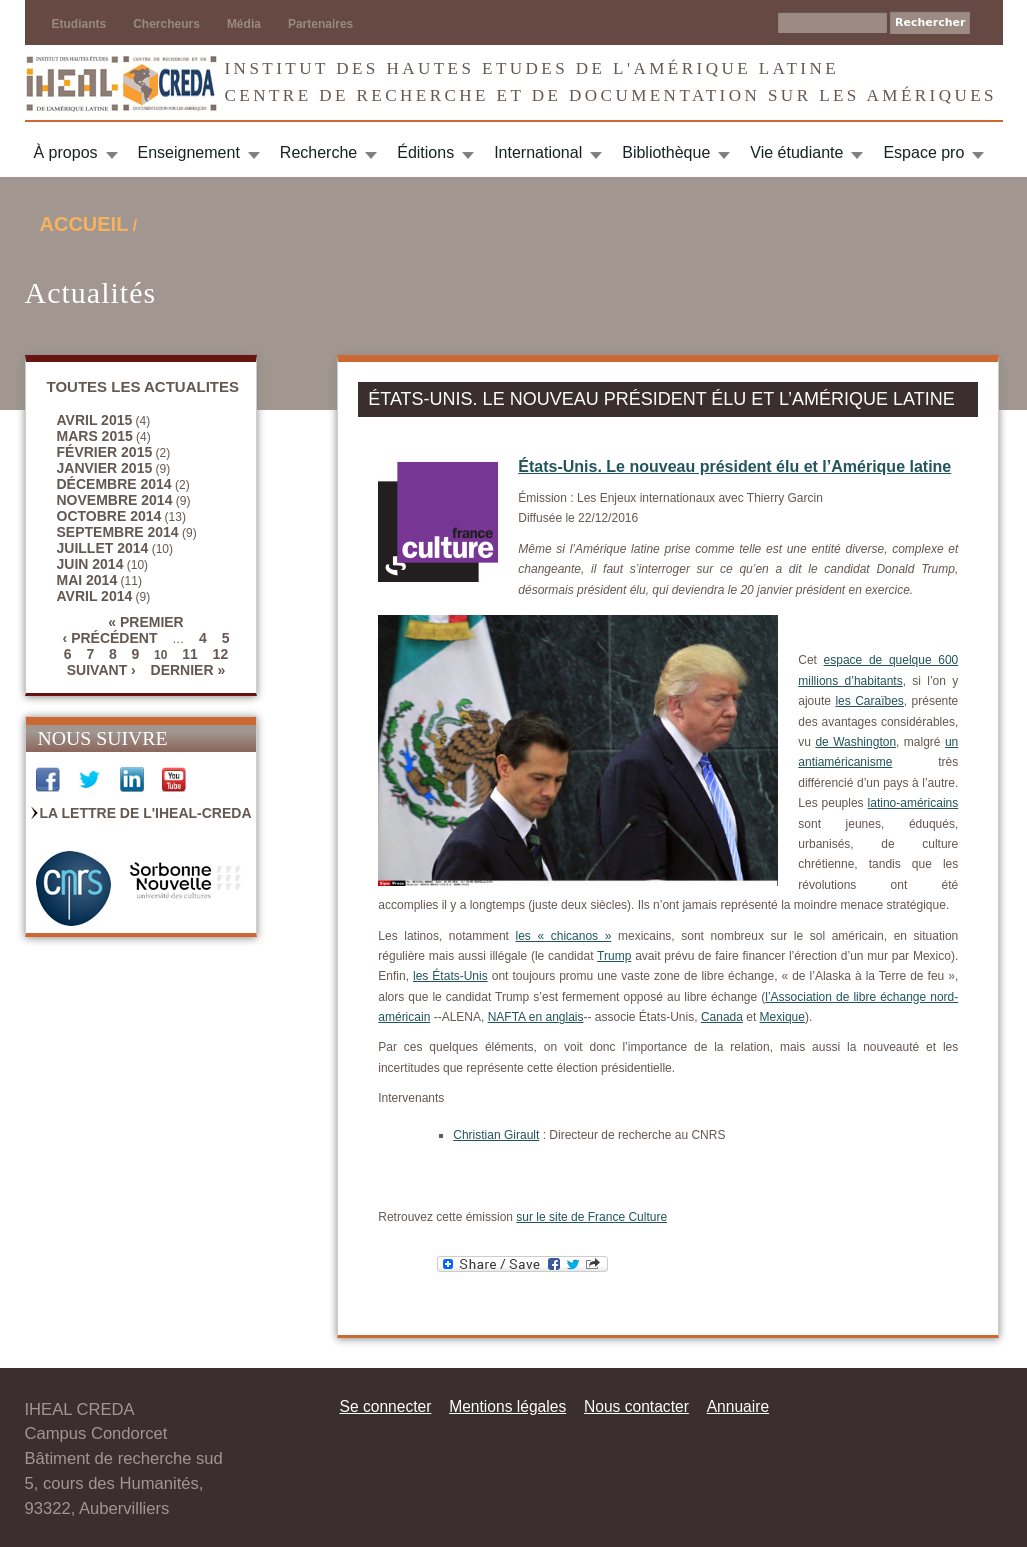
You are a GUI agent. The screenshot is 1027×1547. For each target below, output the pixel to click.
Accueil (84, 224)
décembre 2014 (114, 484)
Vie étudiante (796, 152)
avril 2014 (95, 596)
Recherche (318, 152)
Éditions (425, 152)
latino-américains (913, 803)
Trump (614, 956)
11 (190, 654)
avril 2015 (95, 420)
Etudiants (79, 24)
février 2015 (105, 452)
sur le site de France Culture (591, 1217)
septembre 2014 (118, 532)
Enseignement (189, 152)
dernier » (188, 670)
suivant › (101, 670)
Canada (722, 1017)
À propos (66, 152)
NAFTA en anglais (536, 1017)
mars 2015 (95, 436)
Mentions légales (507, 1406)
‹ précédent (110, 638)
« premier (145, 622)
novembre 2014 (115, 500)
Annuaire (738, 1406)
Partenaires (320, 24)
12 (221, 654)
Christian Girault (496, 1135)
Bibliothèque (666, 152)
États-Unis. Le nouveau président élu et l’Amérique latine (734, 466)
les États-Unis (450, 976)
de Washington (855, 742)
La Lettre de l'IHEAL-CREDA (146, 813)
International (538, 152)
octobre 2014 (109, 516)
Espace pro (923, 152)
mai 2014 (87, 580)
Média (244, 24)
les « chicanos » (564, 936)
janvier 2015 (105, 468)
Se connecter (386, 1406)
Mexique (782, 1017)
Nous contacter (636, 1406)
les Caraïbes (869, 701)
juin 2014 (90, 564)
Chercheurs (166, 24)
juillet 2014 (103, 548)
